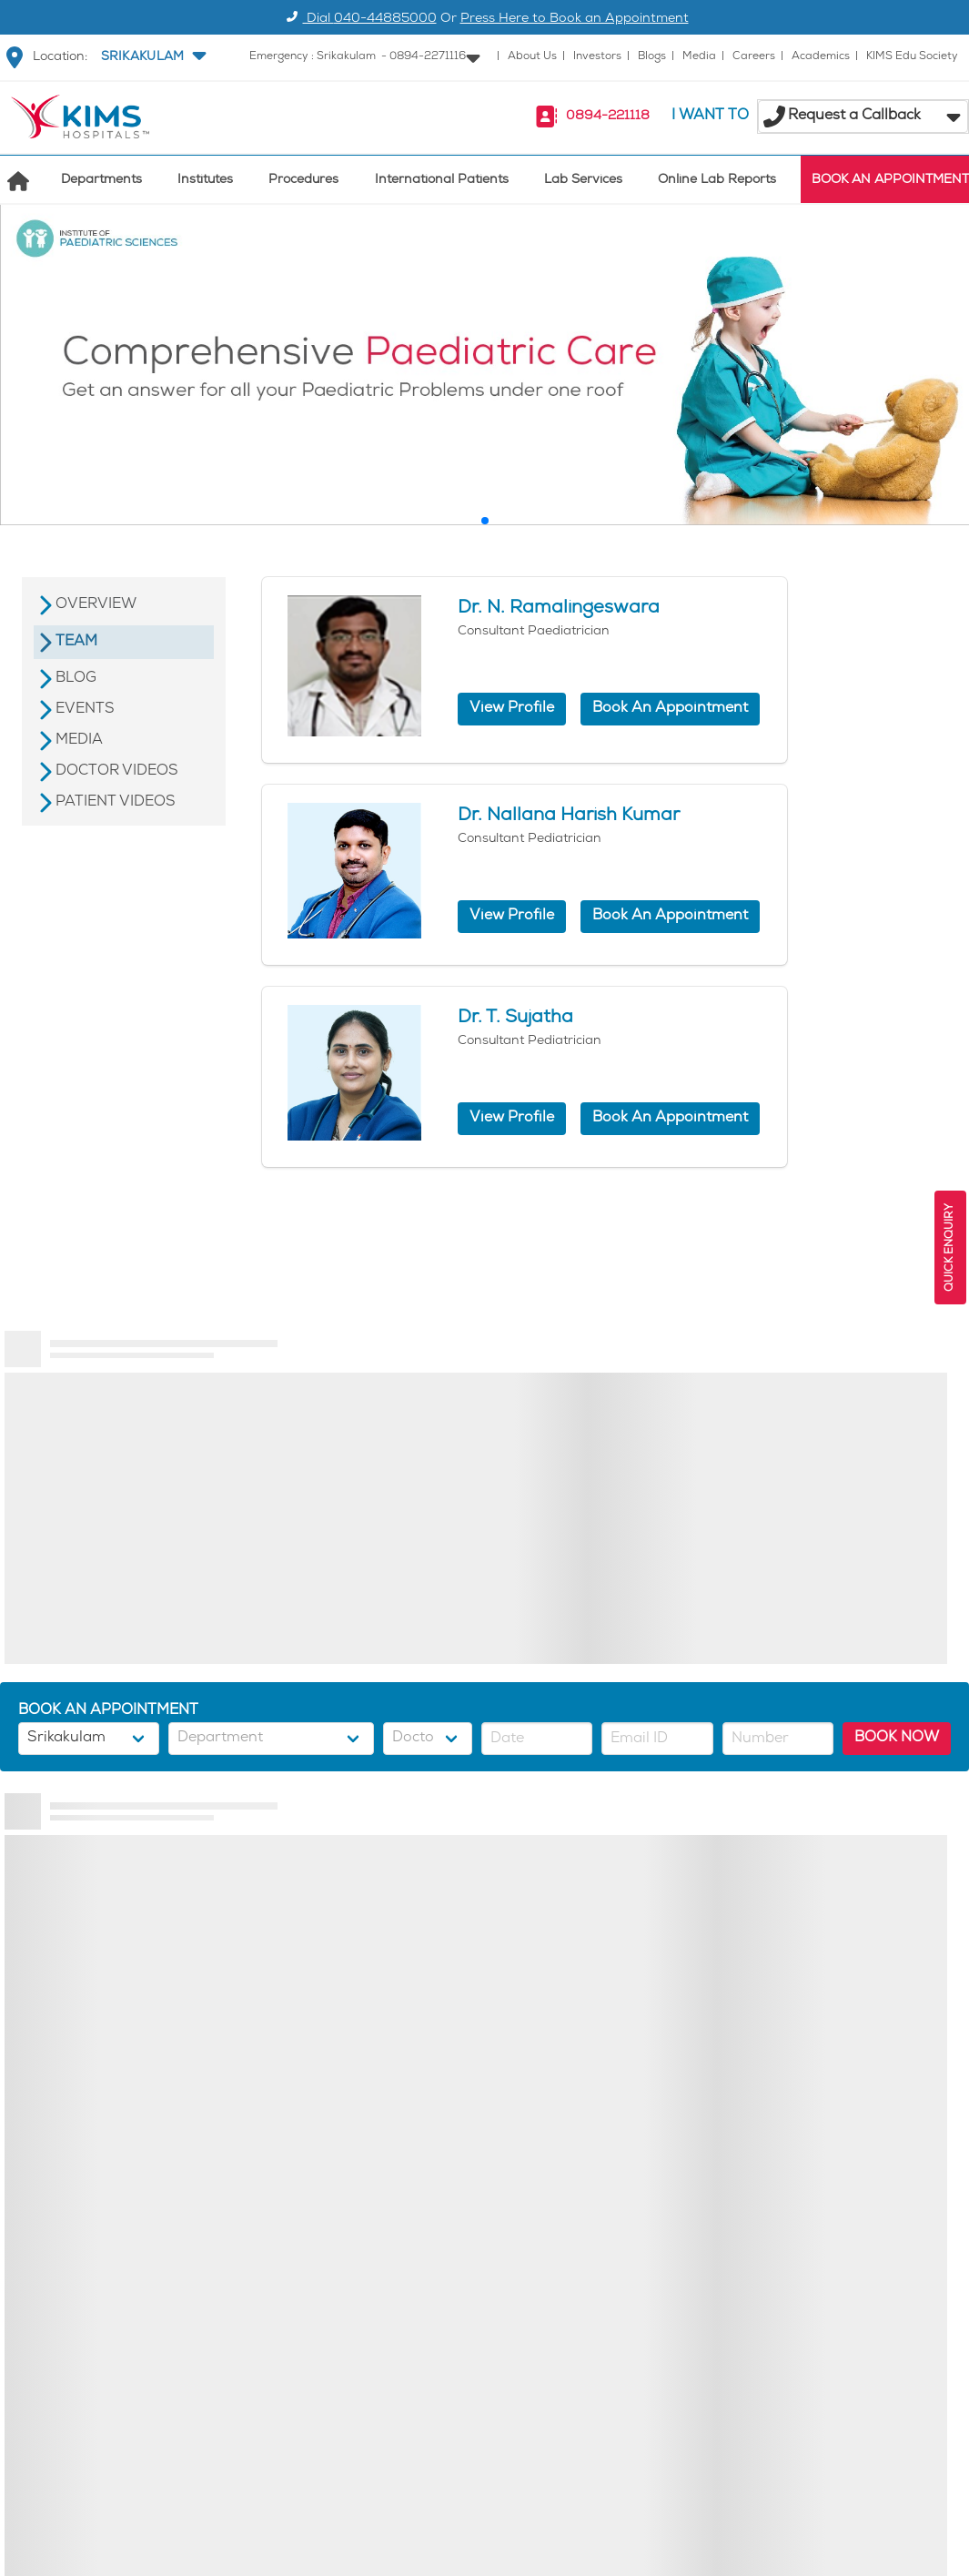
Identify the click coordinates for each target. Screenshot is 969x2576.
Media (699, 57)
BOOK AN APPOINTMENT (890, 180)
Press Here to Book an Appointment (574, 19)
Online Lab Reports (717, 180)
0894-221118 (608, 117)
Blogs (652, 57)
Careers (753, 57)
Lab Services (583, 180)
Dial (359, 19)
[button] (152, 57)
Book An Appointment (670, 708)
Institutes (205, 180)
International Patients (442, 180)
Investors (597, 57)
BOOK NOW (896, 1738)
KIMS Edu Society (912, 57)
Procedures (303, 180)
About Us (532, 57)
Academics (821, 57)
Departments (101, 180)
